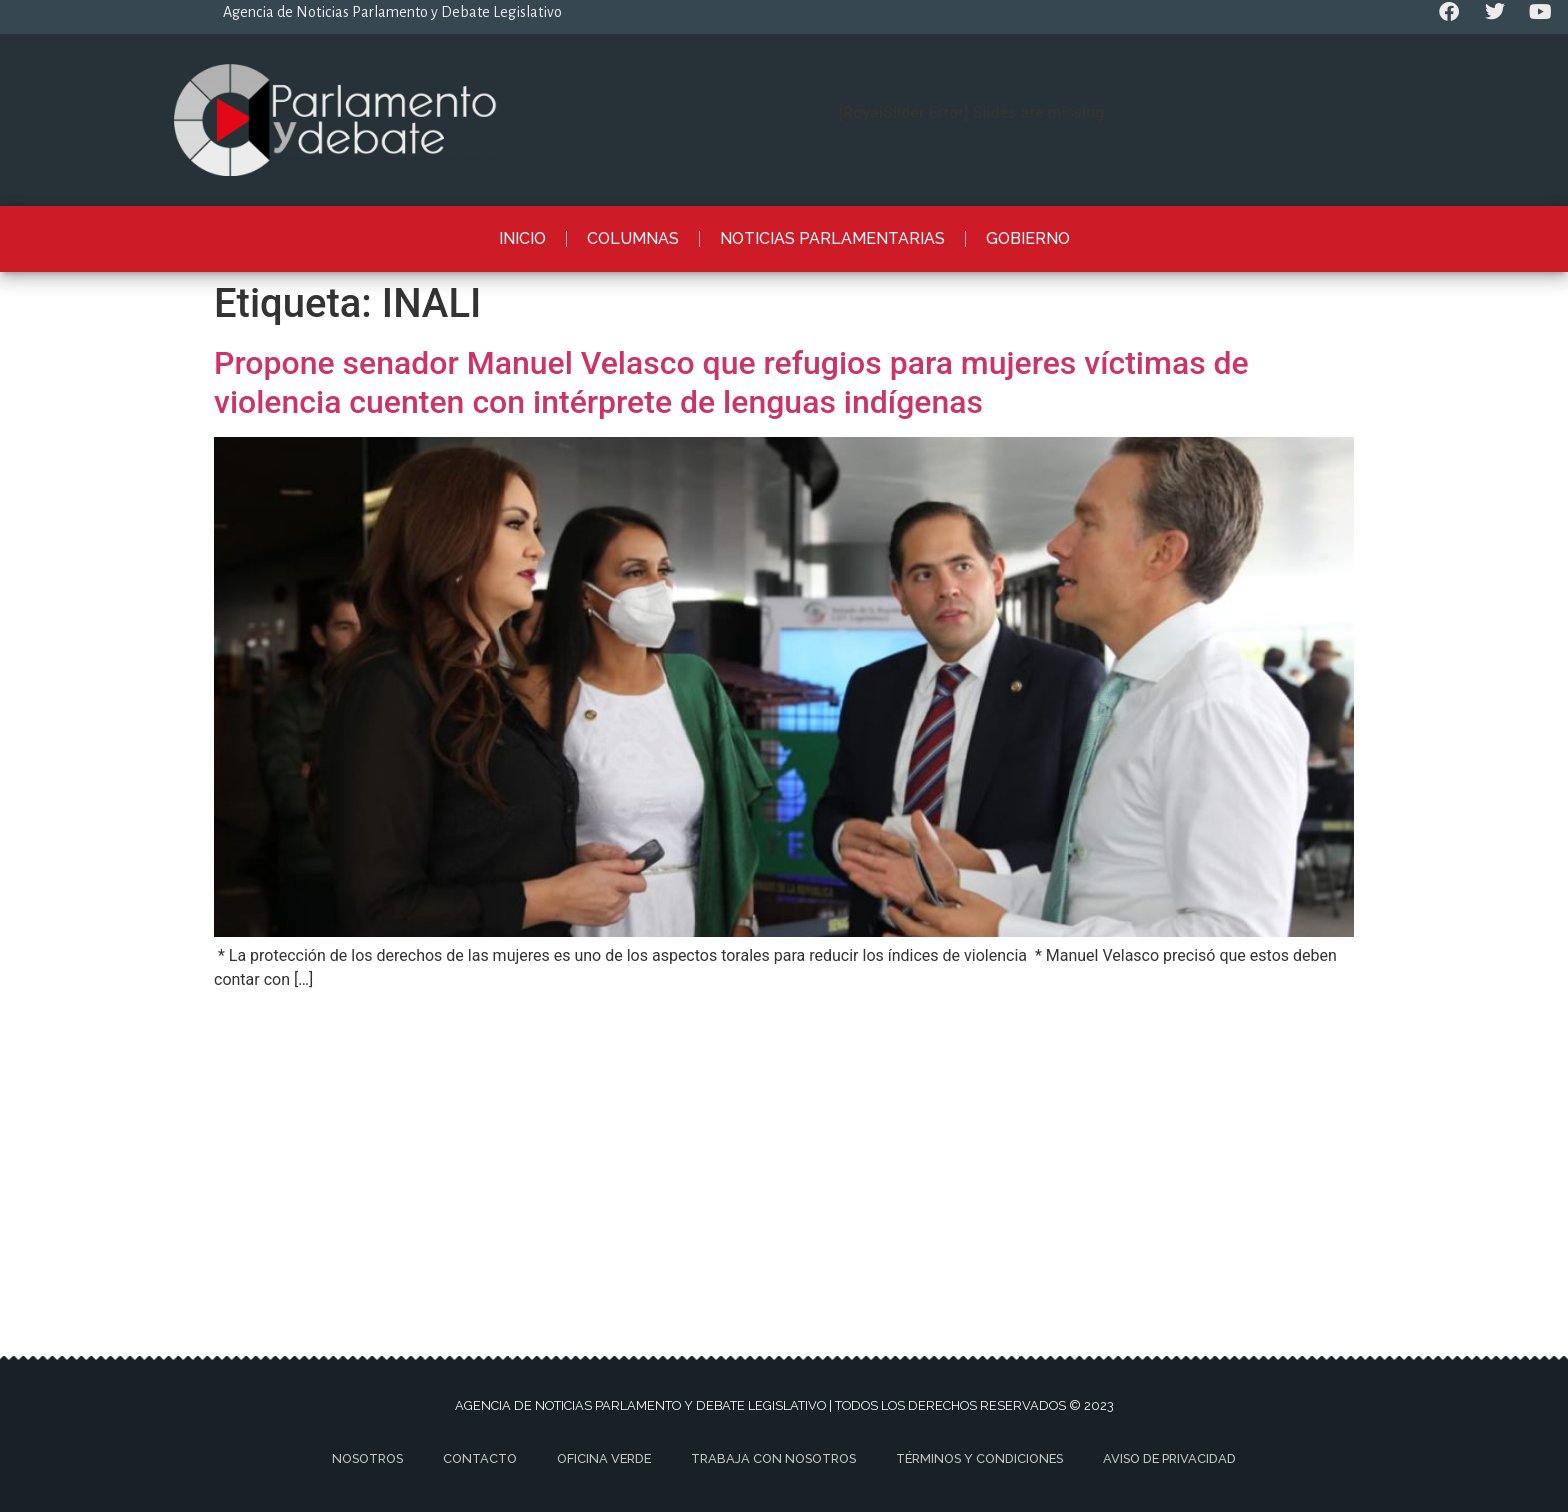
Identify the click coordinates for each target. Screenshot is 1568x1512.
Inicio (522, 238)
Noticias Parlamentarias (832, 238)
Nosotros (367, 1458)
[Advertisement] (784, 1146)
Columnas (633, 238)
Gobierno (1028, 238)
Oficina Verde (604, 1458)
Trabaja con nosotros (773, 1458)
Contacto (480, 1458)
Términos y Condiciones (979, 1458)
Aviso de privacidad (1169, 1458)
